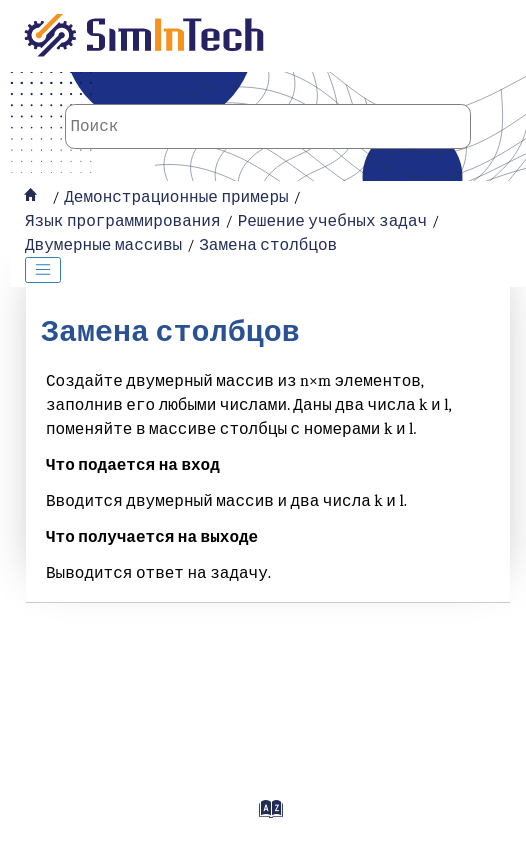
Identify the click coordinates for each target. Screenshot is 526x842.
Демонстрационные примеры (176, 197)
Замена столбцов (268, 245)
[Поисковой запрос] (268, 126)
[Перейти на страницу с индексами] (268, 816)
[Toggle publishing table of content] (43, 270)
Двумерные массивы (103, 245)
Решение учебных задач (332, 221)
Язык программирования (123, 221)
